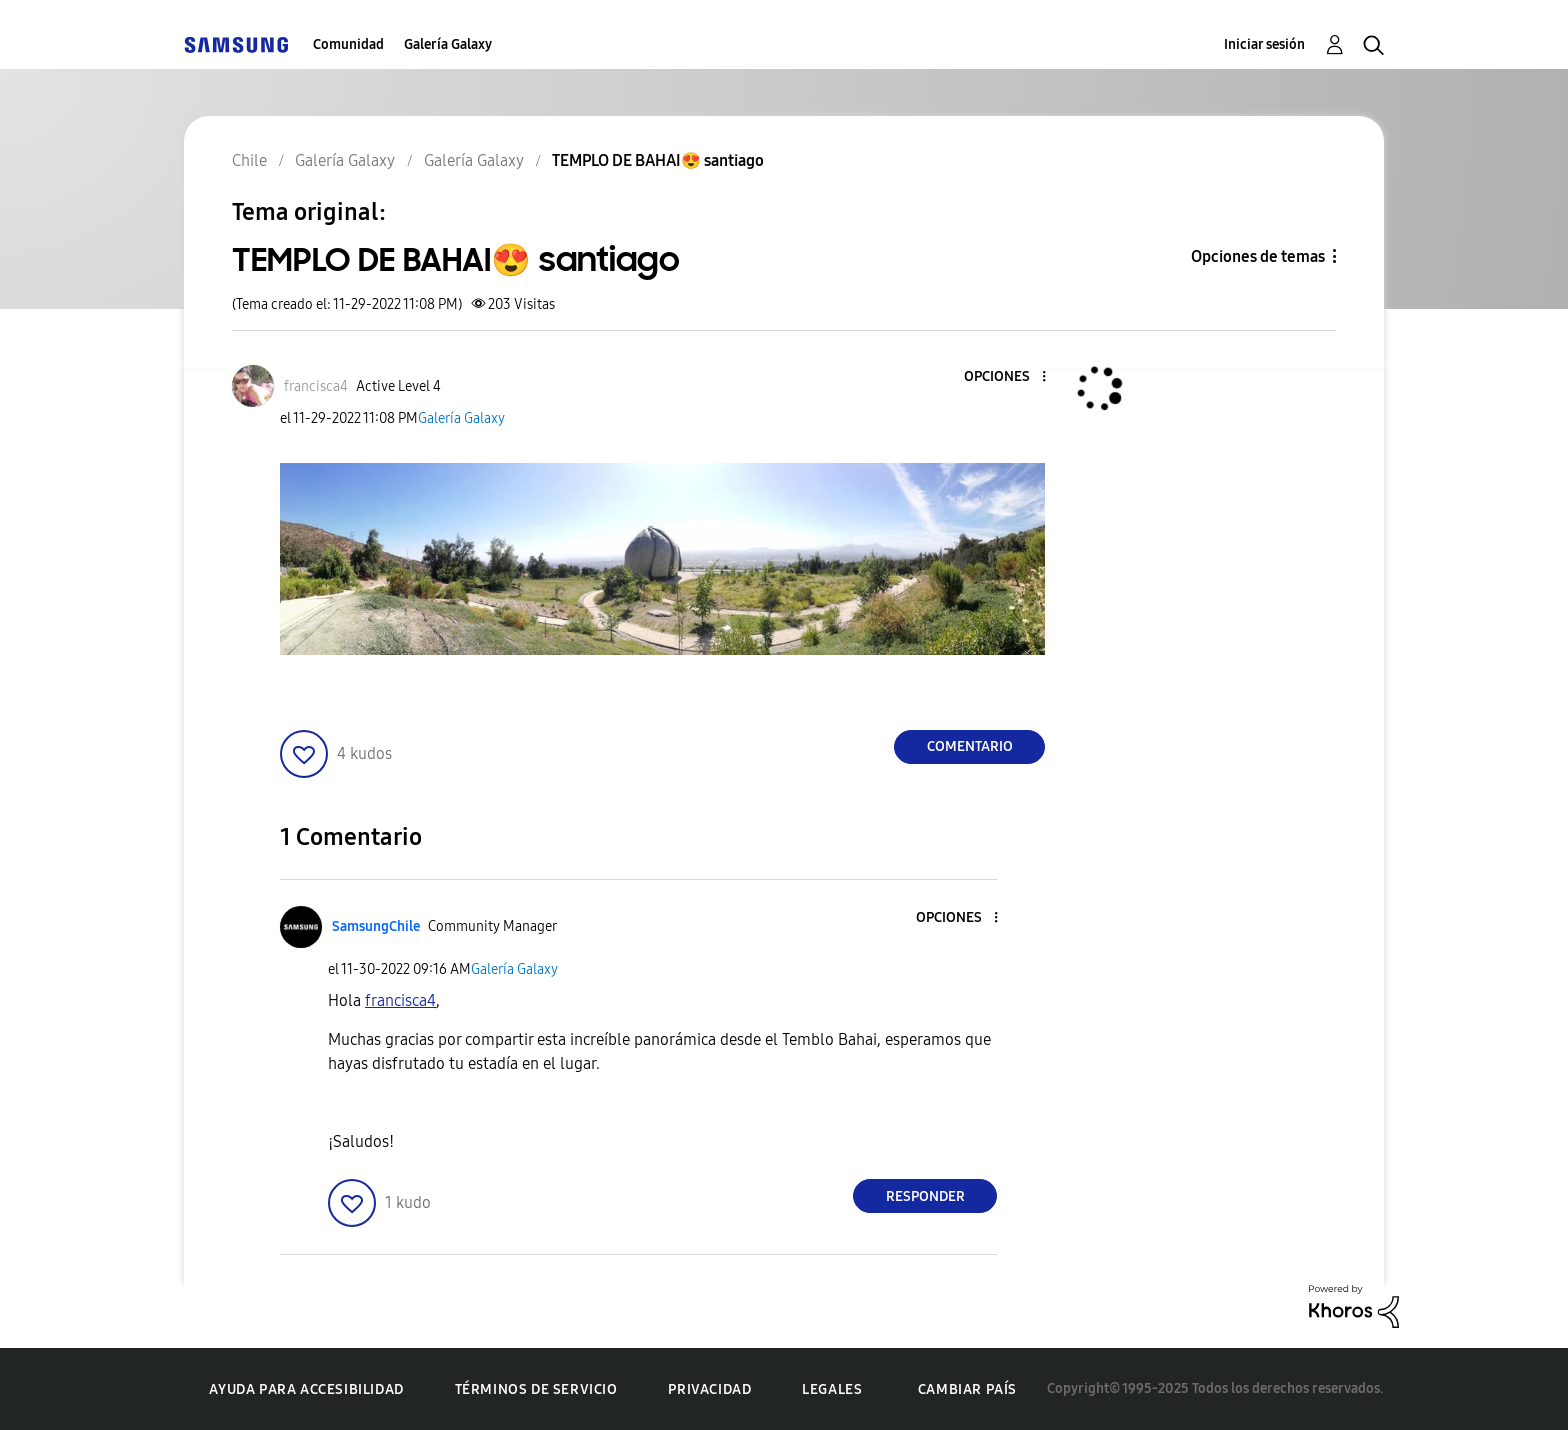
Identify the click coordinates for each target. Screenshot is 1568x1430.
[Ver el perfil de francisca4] (316, 386)
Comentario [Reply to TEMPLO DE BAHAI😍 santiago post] (970, 746)
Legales (832, 1389)
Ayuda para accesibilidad (306, 1389)
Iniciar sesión (1264, 44)
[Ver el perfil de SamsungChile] (376, 926)
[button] (1011, 377)
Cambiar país (967, 1389)
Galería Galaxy (448, 44)
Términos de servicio (536, 1389)
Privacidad (709, 1389)
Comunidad (348, 44)
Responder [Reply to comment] (925, 1196)
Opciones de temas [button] (1258, 256)
